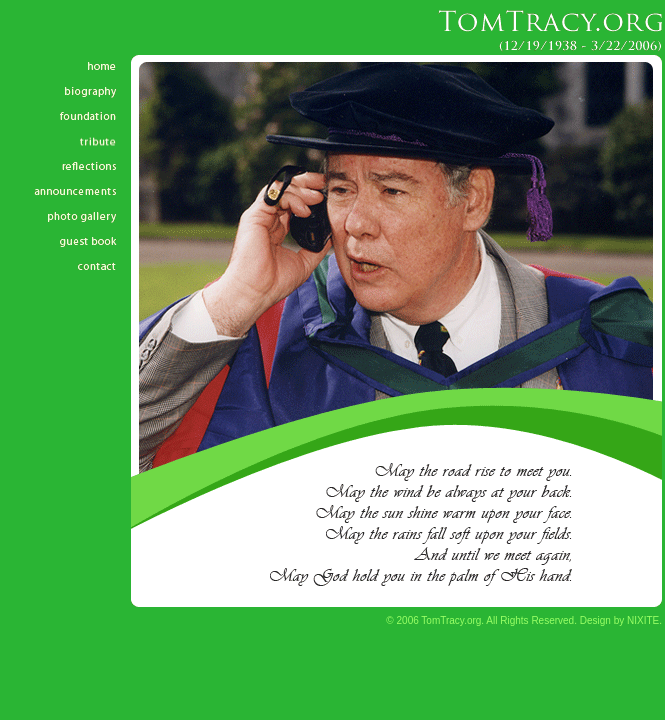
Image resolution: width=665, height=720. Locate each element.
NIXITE (643, 620)
